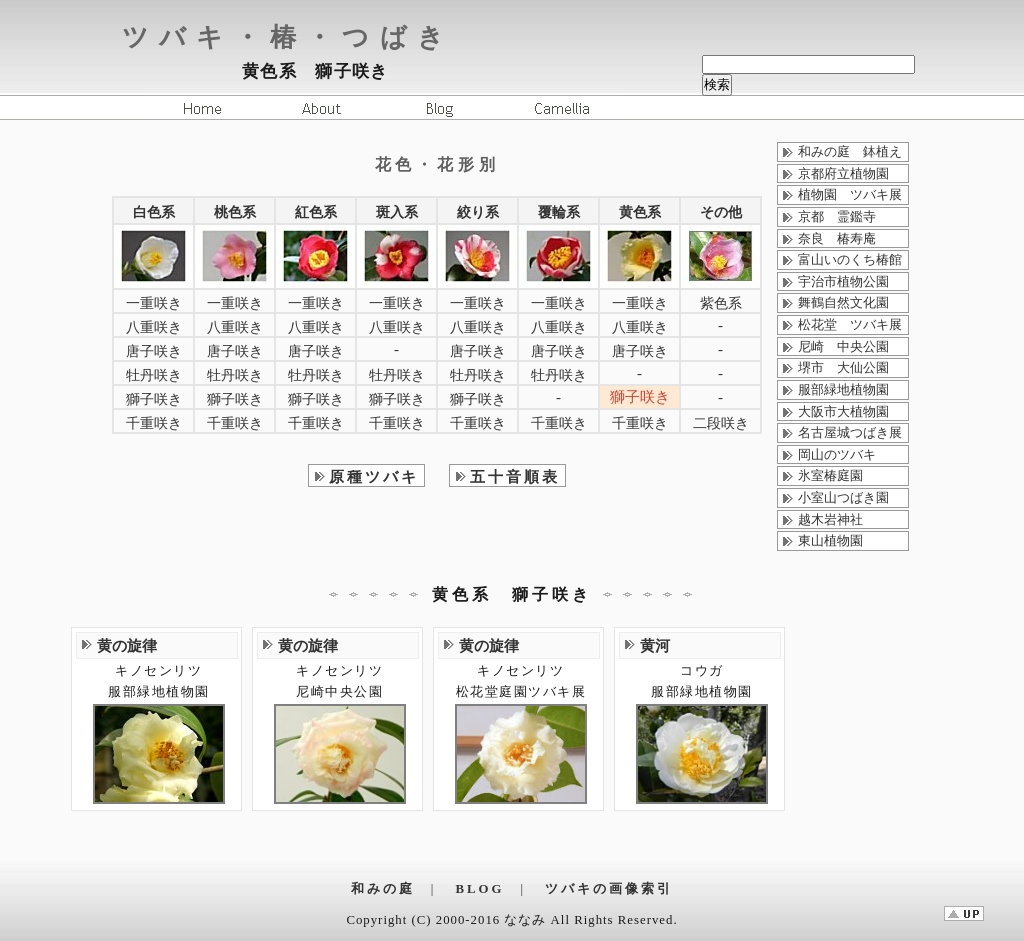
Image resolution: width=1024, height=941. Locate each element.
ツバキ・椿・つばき (288, 37)
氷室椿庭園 (830, 476)
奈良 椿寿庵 (837, 239)
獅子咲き (154, 399)
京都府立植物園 (843, 174)
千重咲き (154, 423)
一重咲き (154, 303)
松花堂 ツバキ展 (850, 325)
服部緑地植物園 (843, 390)
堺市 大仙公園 (843, 368)
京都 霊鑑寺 (837, 217)
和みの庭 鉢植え (850, 152)
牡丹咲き (154, 375)
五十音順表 (515, 476)
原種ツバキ (374, 476)
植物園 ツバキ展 (850, 195)
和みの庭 (383, 889)
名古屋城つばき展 (850, 433)
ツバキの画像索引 (609, 889)
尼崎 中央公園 (843, 347)
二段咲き (721, 423)
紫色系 (721, 303)
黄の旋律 (127, 645)
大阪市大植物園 (843, 412)
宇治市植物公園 (843, 282)
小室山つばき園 (843, 498)
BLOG (480, 889)
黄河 (655, 645)
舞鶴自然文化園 (843, 303)
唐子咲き (154, 351)
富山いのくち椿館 (850, 260)
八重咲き (154, 327)
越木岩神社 (830, 520)
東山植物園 (830, 541)
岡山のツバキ (837, 455)
